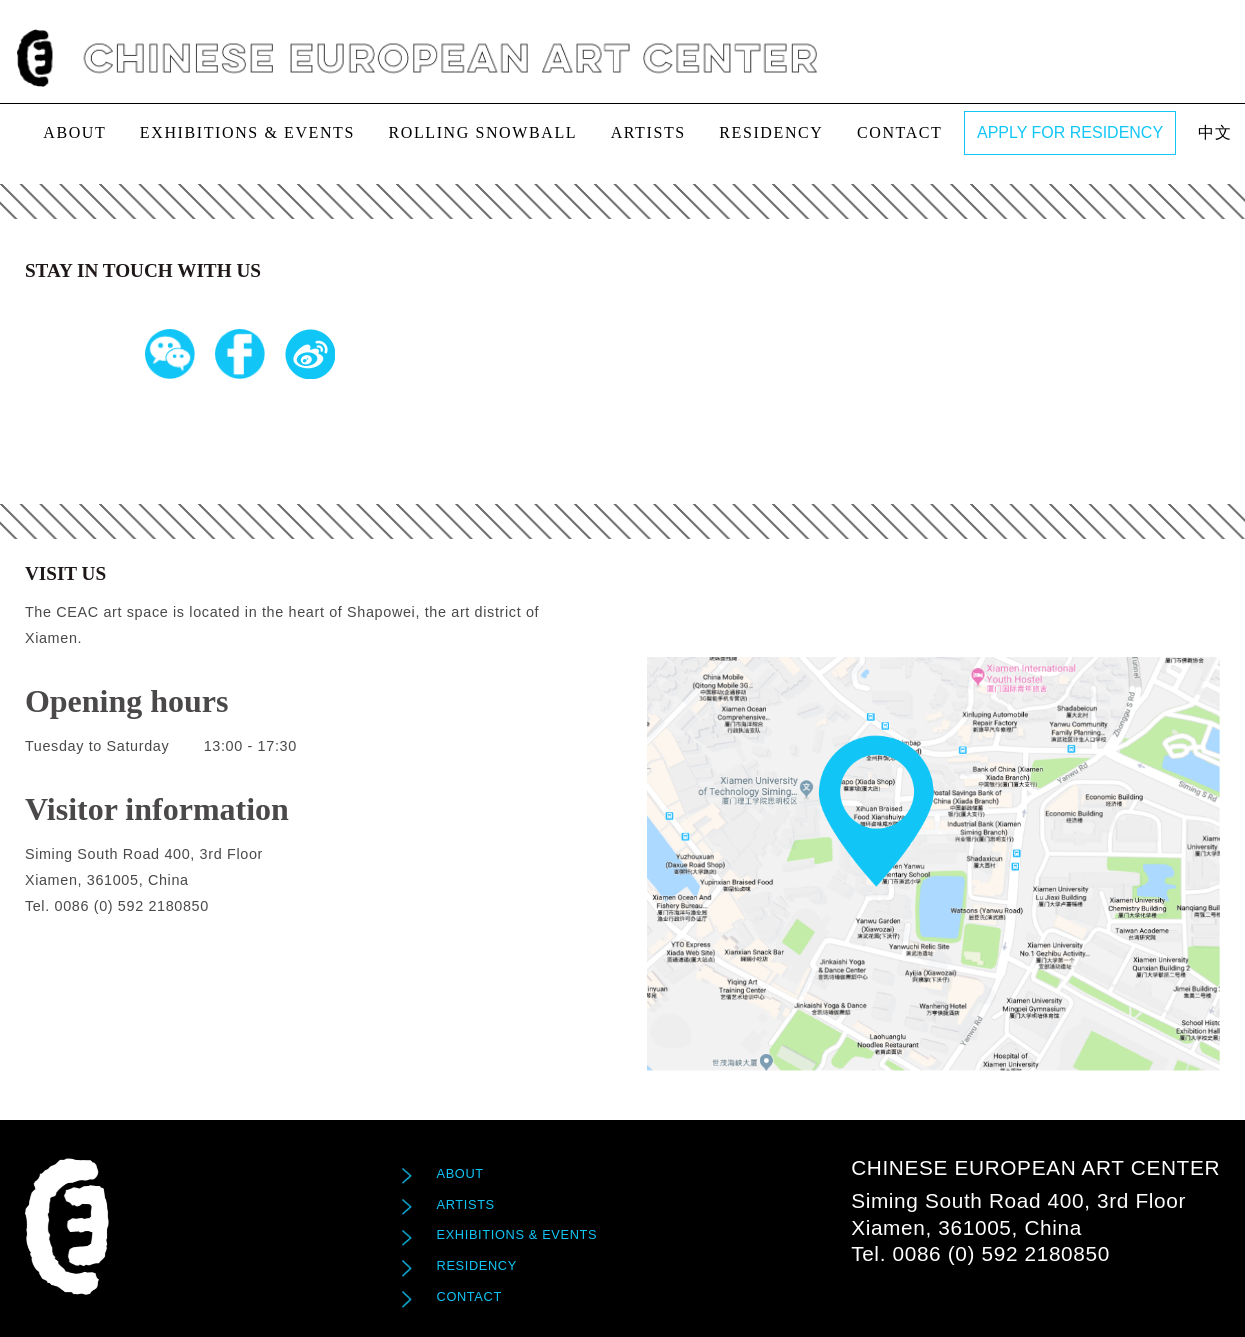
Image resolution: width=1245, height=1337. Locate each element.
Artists (648, 132)
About (74, 132)
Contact (899, 132)
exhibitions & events (247, 132)
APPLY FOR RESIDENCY (1070, 132)
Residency (771, 132)
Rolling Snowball (482, 132)
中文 (1215, 132)
